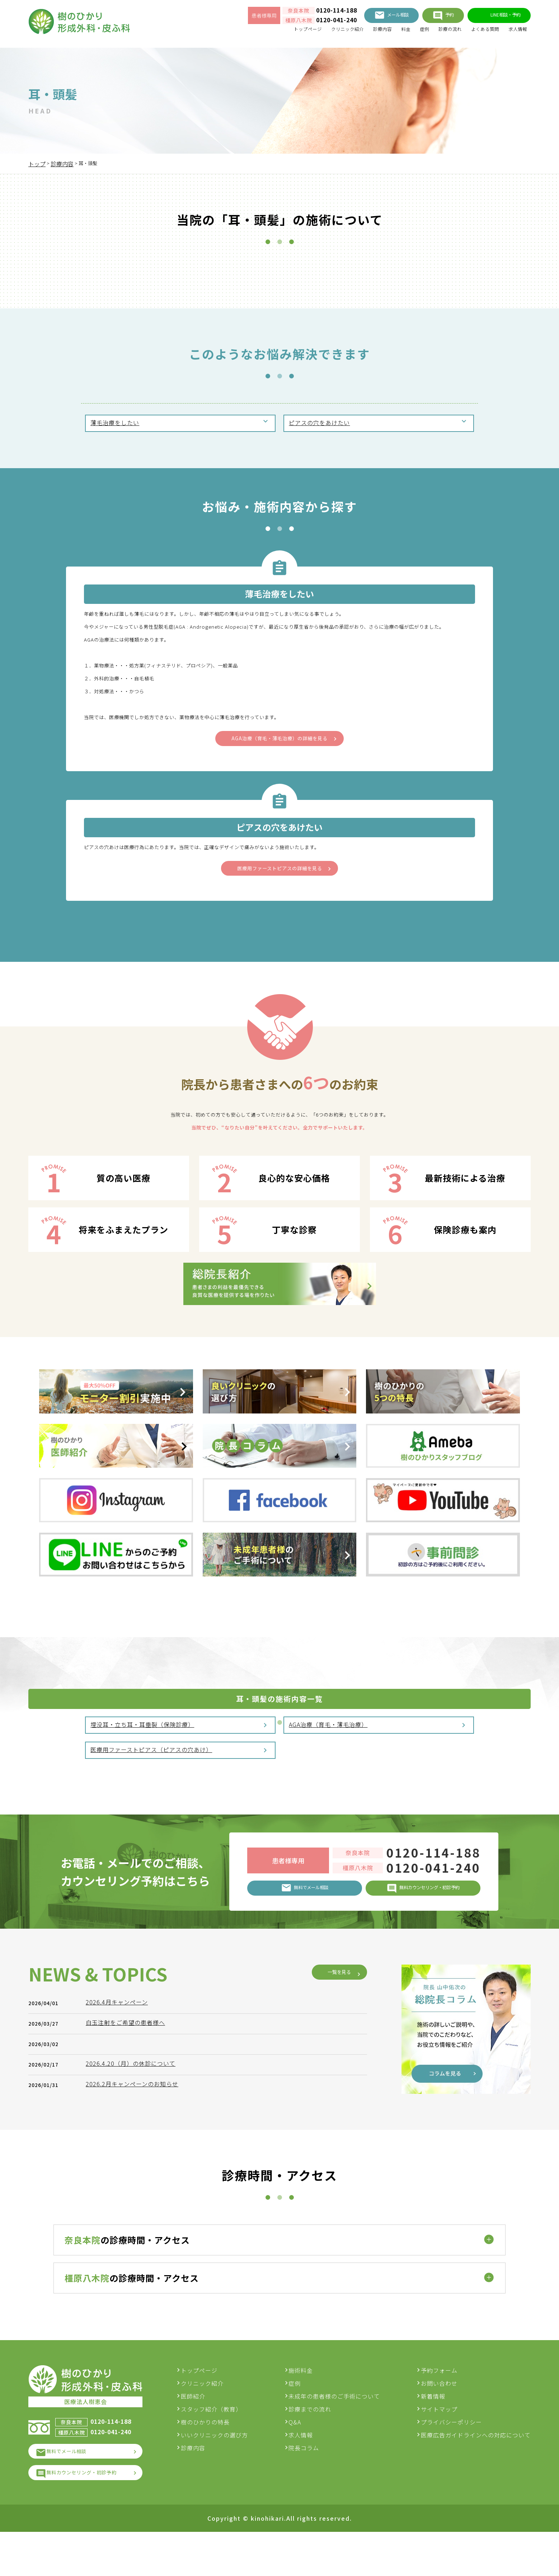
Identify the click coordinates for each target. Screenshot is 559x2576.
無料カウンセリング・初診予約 (92, 2515)
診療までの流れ (316, 2445)
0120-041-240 (309, 22)
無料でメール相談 (74, 2491)
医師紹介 (205, 2432)
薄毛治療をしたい (115, 424)
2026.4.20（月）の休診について (134, 2297)
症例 (407, 32)
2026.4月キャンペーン (120, 2236)
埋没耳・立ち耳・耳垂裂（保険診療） (143, 1752)
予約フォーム (439, 2407)
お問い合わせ (439, 2420)
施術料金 (307, 2407)
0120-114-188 (309, 12)
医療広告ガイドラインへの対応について (476, 2471)
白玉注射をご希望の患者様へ (129, 2256)
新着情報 (433, 2432)
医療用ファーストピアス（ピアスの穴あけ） (152, 1780)
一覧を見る (333, 2206)
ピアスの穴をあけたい (320, 424)
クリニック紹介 (319, 32)
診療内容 (359, 32)
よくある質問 (477, 32)
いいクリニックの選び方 (226, 2471)
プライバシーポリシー (451, 2458)
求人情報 (515, 32)
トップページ (272, 32)
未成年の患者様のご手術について (340, 2432)
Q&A (301, 2458)
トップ (37, 164)
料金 (386, 32)
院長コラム (310, 2484)
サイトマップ (439, 2445)
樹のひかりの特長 (217, 2458)
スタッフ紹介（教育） (223, 2445)
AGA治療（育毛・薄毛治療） (329, 1752)
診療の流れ (436, 32)
